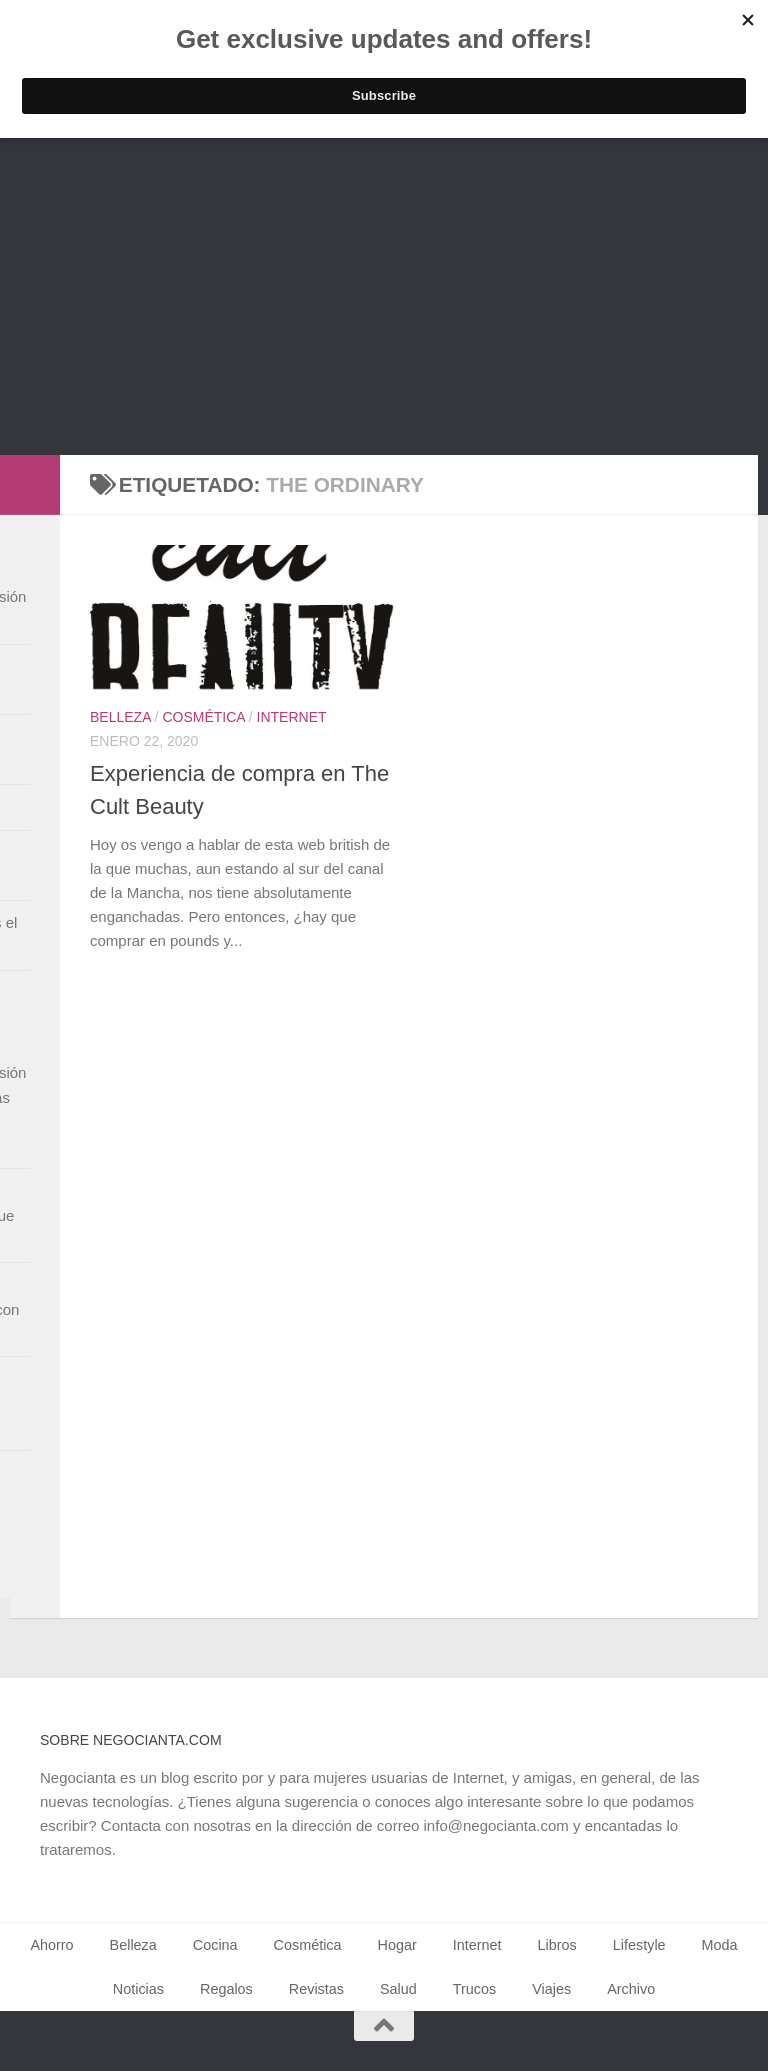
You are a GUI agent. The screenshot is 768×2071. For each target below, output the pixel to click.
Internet (292, 717)
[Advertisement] (384, 305)
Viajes (551, 1989)
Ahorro (51, 1945)
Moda (720, 1945)
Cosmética (203, 717)
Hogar (397, 1945)
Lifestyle (639, 1945)
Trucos (474, 1989)
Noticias (138, 1989)
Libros (557, 1945)
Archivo (631, 1989)
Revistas (316, 1989)
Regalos (226, 1989)
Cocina (215, 1945)
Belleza (120, 717)
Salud (398, 1989)
